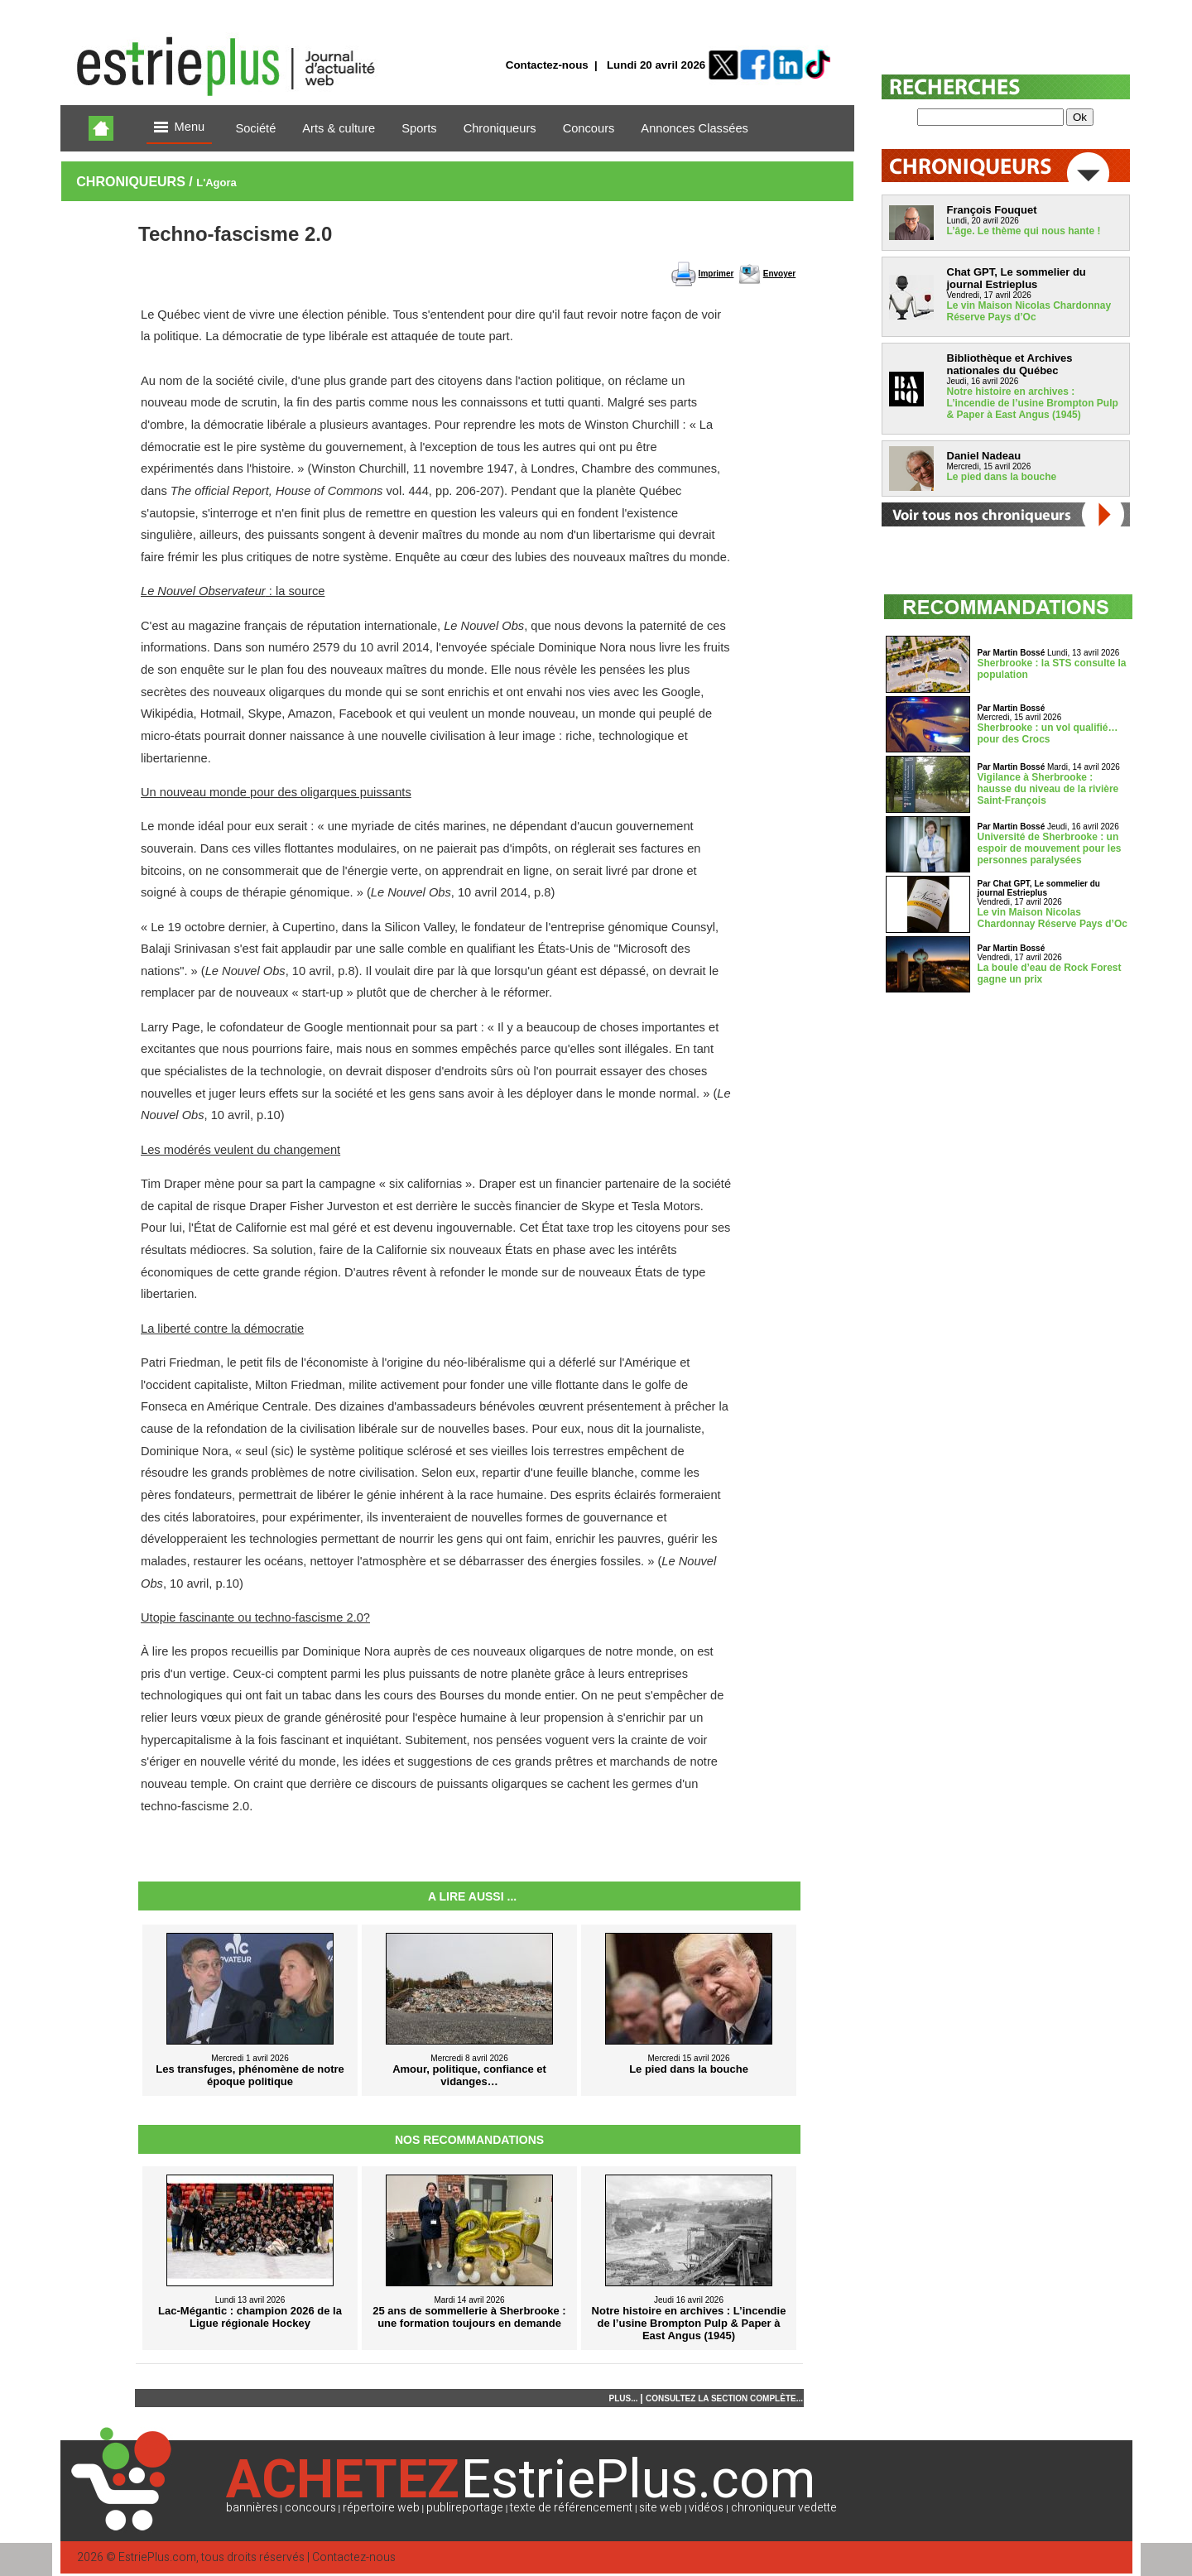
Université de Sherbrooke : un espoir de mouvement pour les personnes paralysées (1050, 848)
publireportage (464, 2507)
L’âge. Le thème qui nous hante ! (1024, 231)
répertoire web (381, 2507)
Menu (180, 128)
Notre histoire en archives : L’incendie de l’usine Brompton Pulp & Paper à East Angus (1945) (1032, 403)
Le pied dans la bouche (1002, 477)
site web (660, 2507)
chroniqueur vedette (784, 2507)
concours (310, 2507)
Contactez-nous (547, 65)
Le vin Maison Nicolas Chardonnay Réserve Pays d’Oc (1029, 311)
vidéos (706, 2507)
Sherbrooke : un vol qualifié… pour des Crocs (1048, 733)
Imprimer (716, 273)
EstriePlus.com (157, 2557)
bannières (252, 2507)
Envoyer (779, 273)
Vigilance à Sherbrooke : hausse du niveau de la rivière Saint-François (1048, 788)
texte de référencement (571, 2507)
